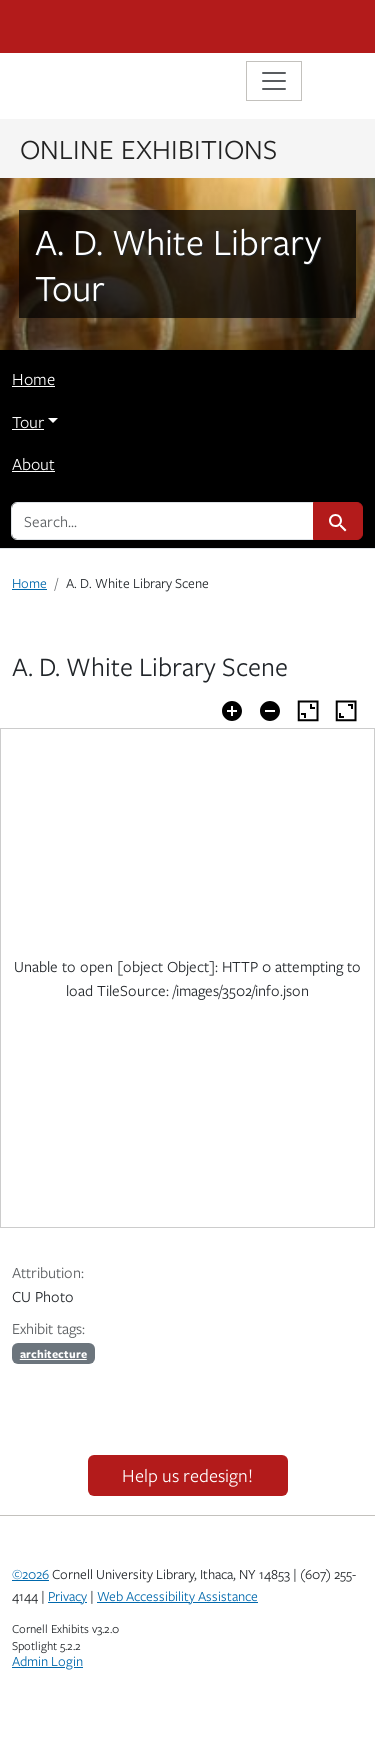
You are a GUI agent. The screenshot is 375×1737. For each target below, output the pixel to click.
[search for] (162, 521)
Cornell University (112, 26)
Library (72, 83)
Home (33, 379)
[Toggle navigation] (274, 81)
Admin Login (47, 1661)
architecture (53, 1353)
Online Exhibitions (148, 148)
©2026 (30, 1574)
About (33, 464)
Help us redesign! (187, 1475)
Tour (28, 422)
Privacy (67, 1596)
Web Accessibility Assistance (177, 1596)
